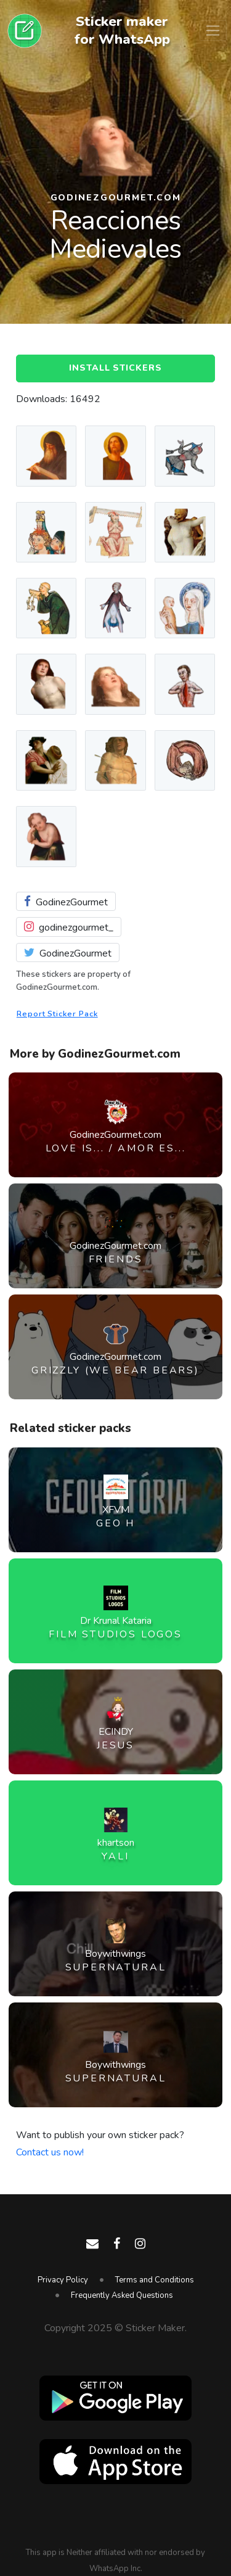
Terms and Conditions (154, 2280)
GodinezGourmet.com (116, 198)
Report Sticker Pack (57, 1013)
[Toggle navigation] (213, 30)
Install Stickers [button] (115, 368)
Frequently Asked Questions (122, 2295)
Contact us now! (50, 2152)
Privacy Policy (63, 2280)
